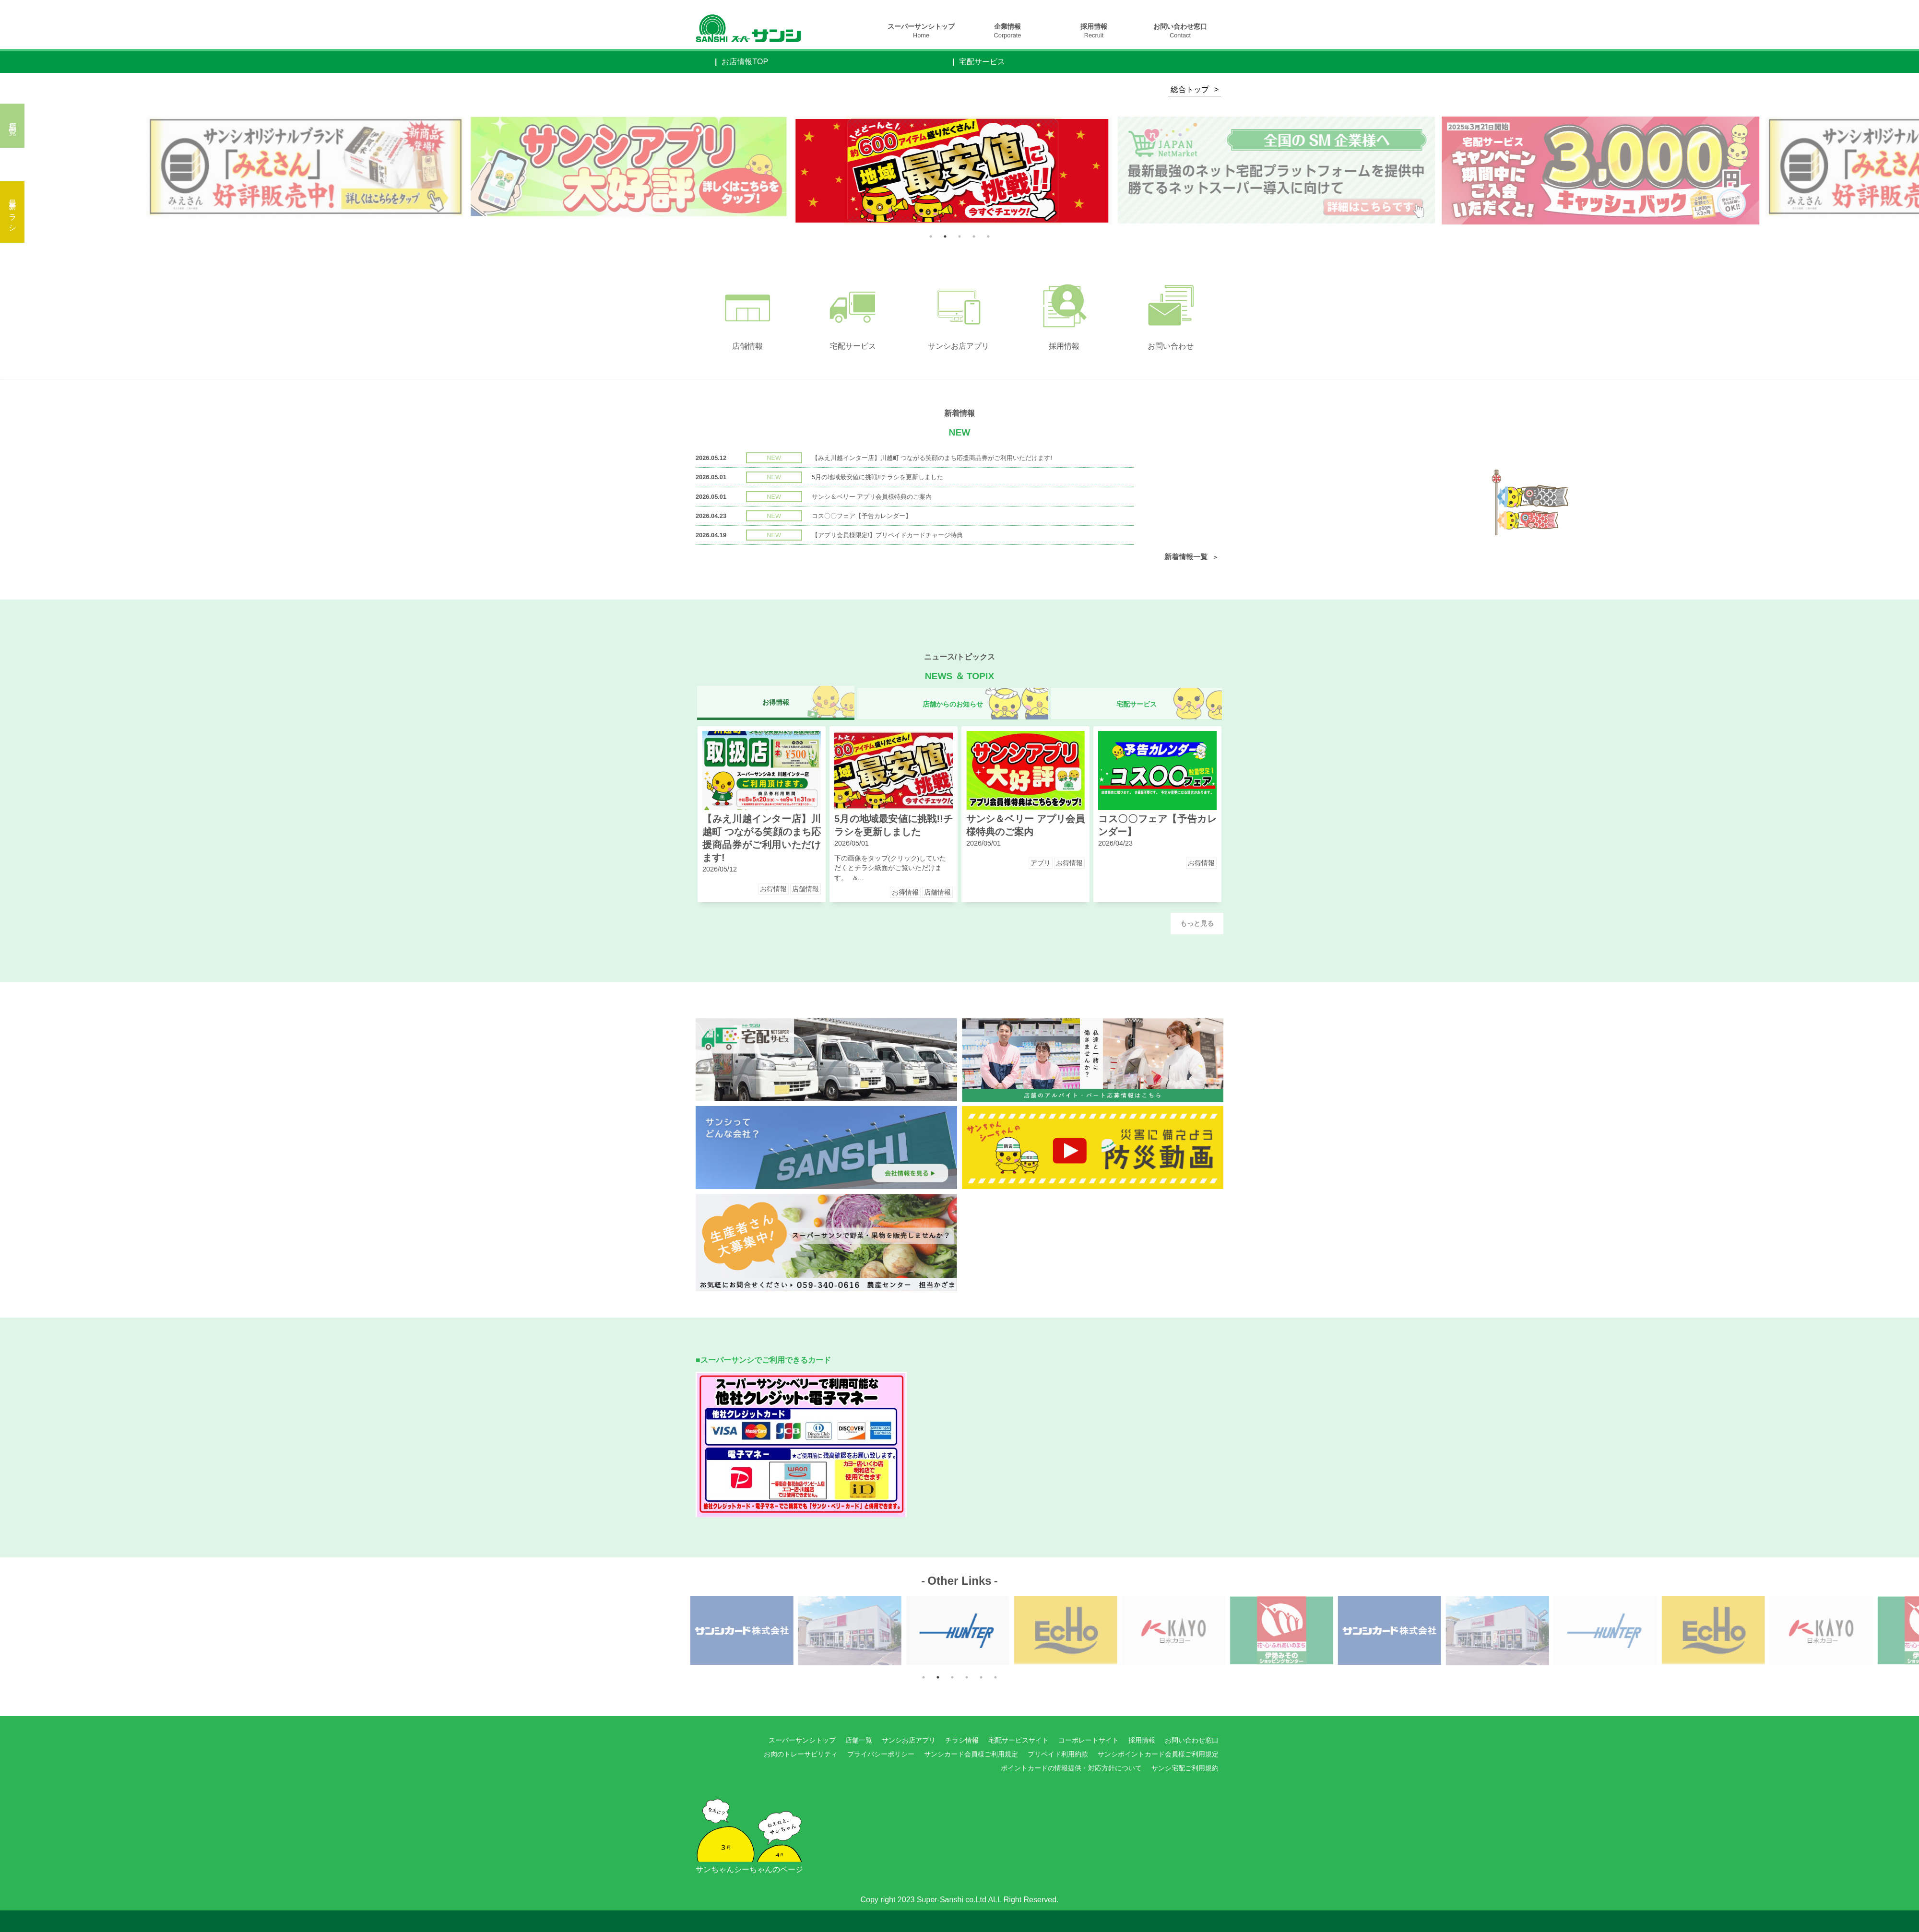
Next (784, 170)
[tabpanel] (959, 170)
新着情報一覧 (1186, 557)
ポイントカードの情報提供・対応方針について (1071, 1768)
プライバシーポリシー (880, 1754)
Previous (772, 170)
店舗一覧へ (13, 126)
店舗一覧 (858, 1740)
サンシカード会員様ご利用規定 (971, 1754)
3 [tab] (959, 236)
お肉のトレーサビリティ (801, 1754)
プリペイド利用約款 (1058, 1754)
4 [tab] (974, 236)
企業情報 (1007, 31)
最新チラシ (13, 212)
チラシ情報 (962, 1740)
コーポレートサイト (1088, 1740)
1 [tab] (931, 236)
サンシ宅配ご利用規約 (1185, 1768)
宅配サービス (982, 62)
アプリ (1041, 863)
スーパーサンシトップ (921, 31)
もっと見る (1197, 923)
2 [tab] (945, 236)
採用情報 (1093, 31)
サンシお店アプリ (909, 1740)
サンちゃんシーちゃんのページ (749, 1828)
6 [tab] (995, 1677)
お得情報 (773, 889)
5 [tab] (988, 236)
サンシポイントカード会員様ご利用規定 (1158, 1754)
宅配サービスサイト (1018, 1740)
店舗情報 (805, 889)
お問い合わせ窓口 (1180, 31)
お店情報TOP (745, 62)
